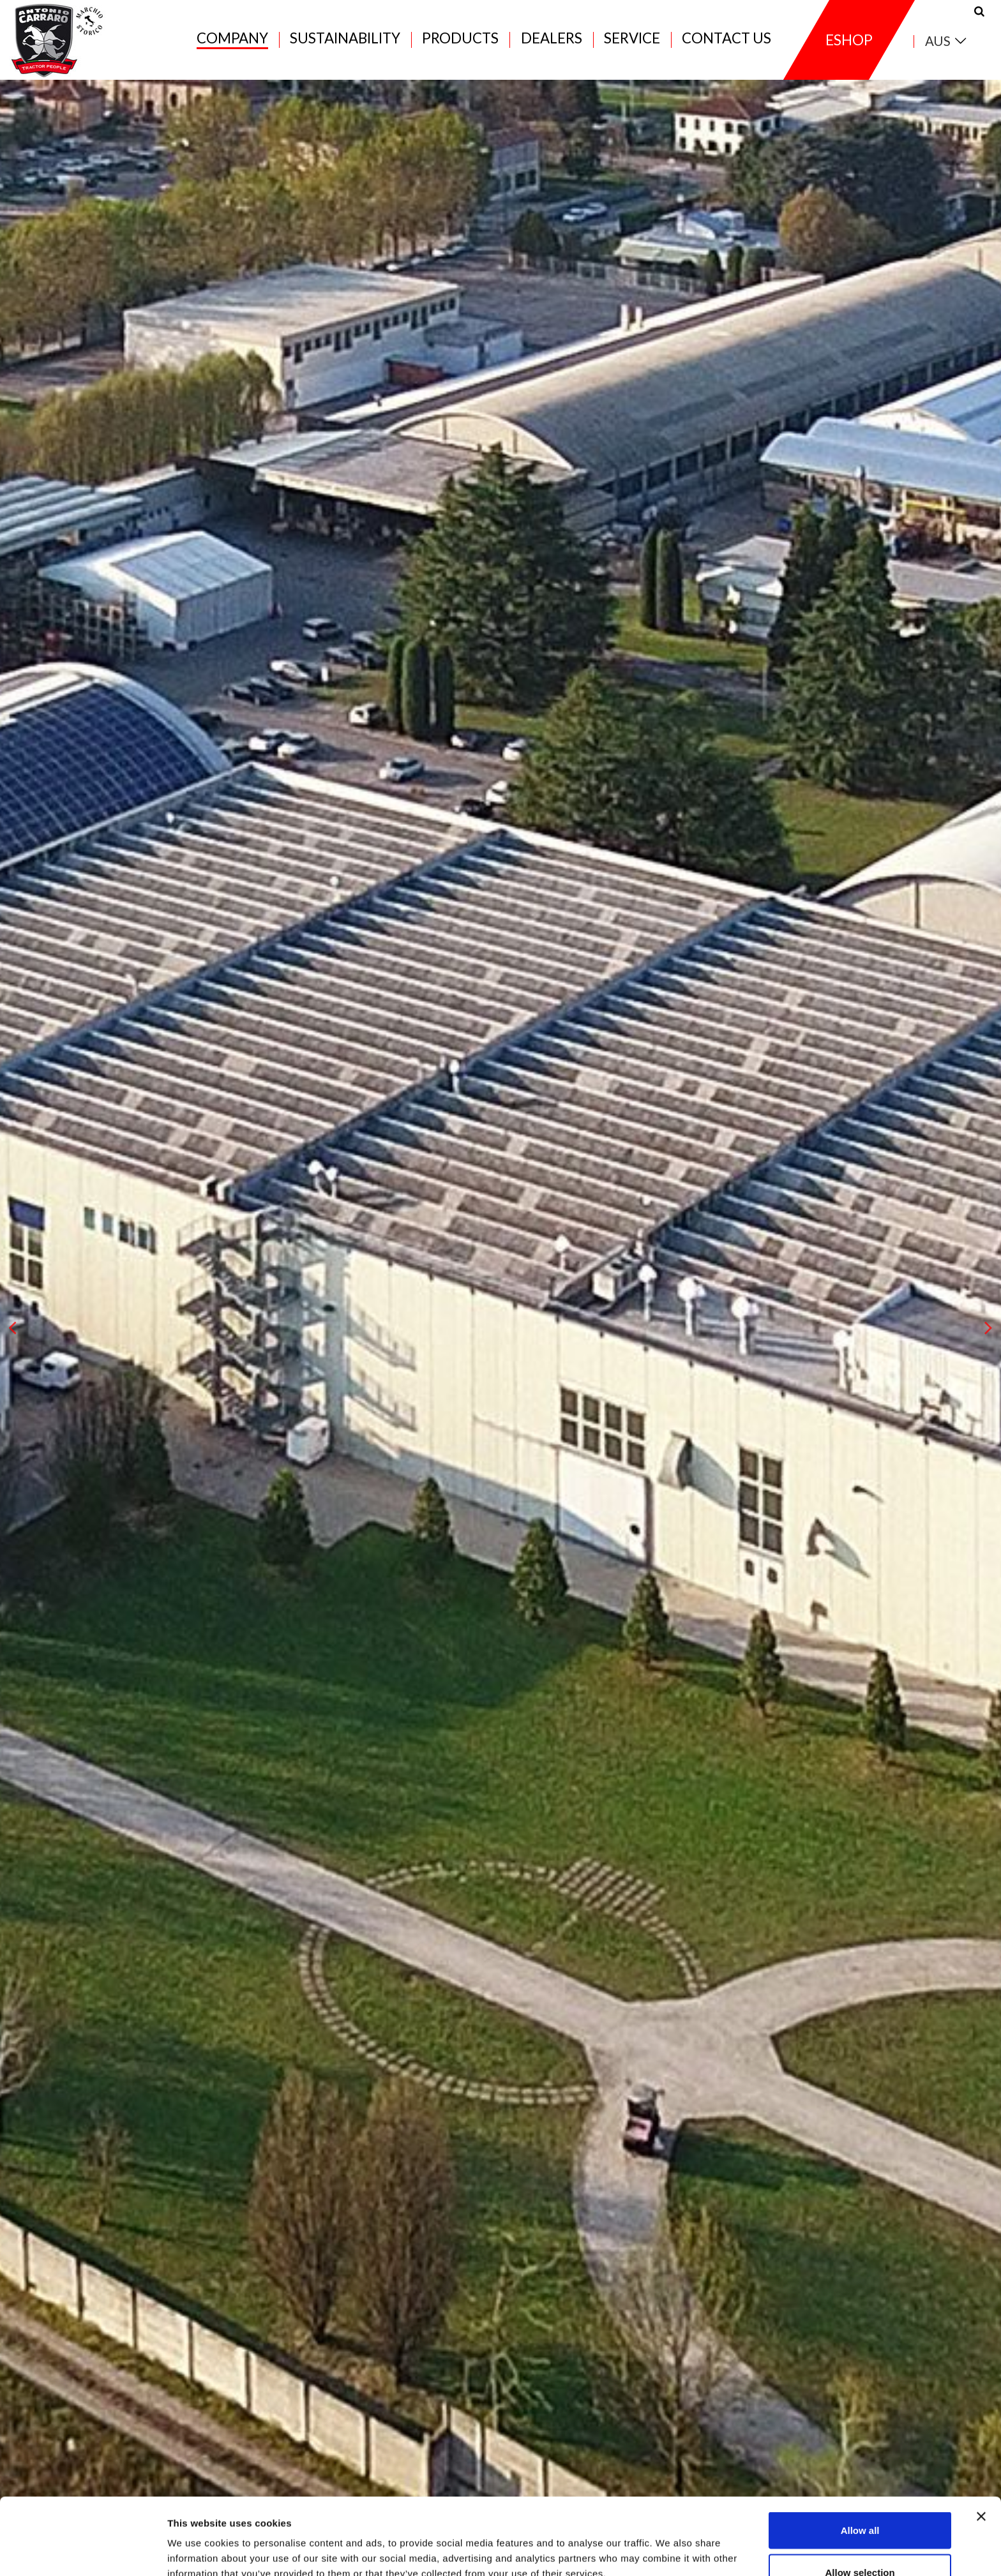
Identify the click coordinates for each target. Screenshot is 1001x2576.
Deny (860, 2541)
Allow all (860, 2458)
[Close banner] (981, 2444)
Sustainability (345, 39)
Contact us (726, 39)
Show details (670, 2543)
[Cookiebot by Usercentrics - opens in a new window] (83, 2551)
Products (460, 39)
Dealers (551, 39)
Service (632, 39)
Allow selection (859, 2500)
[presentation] (13, 1328)
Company (232, 39)
